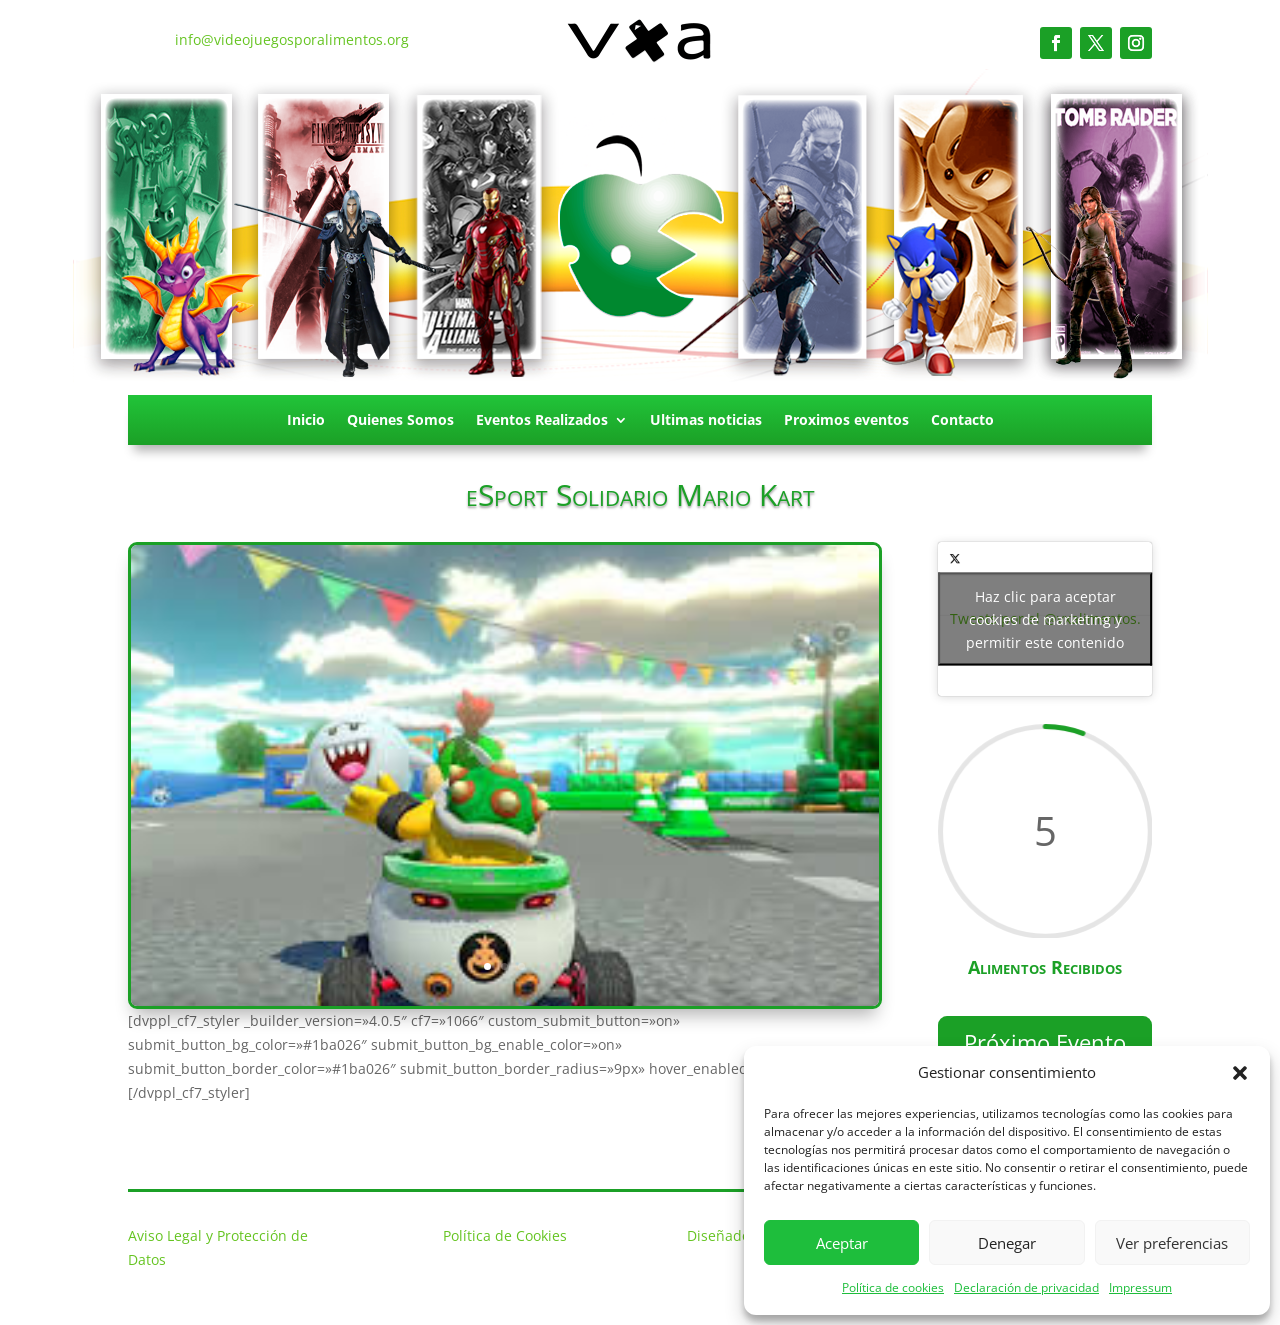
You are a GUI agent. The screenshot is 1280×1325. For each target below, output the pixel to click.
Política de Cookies (505, 1235)
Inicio (306, 421)
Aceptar (842, 1243)
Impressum (1140, 1287)
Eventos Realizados (542, 421)
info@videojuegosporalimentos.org (292, 39)
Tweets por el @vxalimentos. (1045, 619)
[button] (1240, 1073)
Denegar (1007, 1243)
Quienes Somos (400, 421)
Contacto (962, 421)
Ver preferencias (1172, 1243)
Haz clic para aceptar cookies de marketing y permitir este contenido (1045, 619)
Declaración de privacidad (1026, 1287)
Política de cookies (893, 1287)
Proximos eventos (846, 421)
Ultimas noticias (706, 421)
